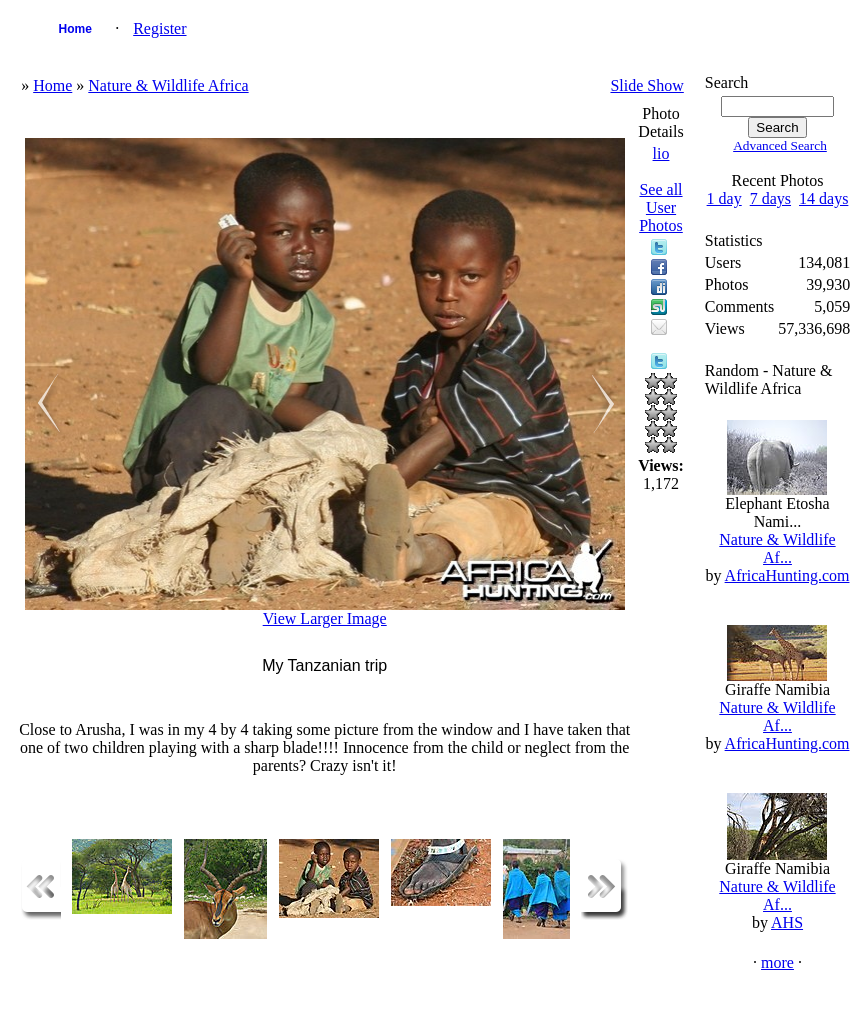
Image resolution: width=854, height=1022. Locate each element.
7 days (770, 198)
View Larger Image (325, 618)
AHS (787, 922)
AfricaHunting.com (787, 575)
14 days (823, 198)
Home (75, 29)
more (777, 962)
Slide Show (646, 85)
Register (159, 28)
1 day (724, 198)
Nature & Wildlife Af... (777, 548)
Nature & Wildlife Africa (168, 85)
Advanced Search (780, 145)
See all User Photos (661, 207)
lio (661, 153)
